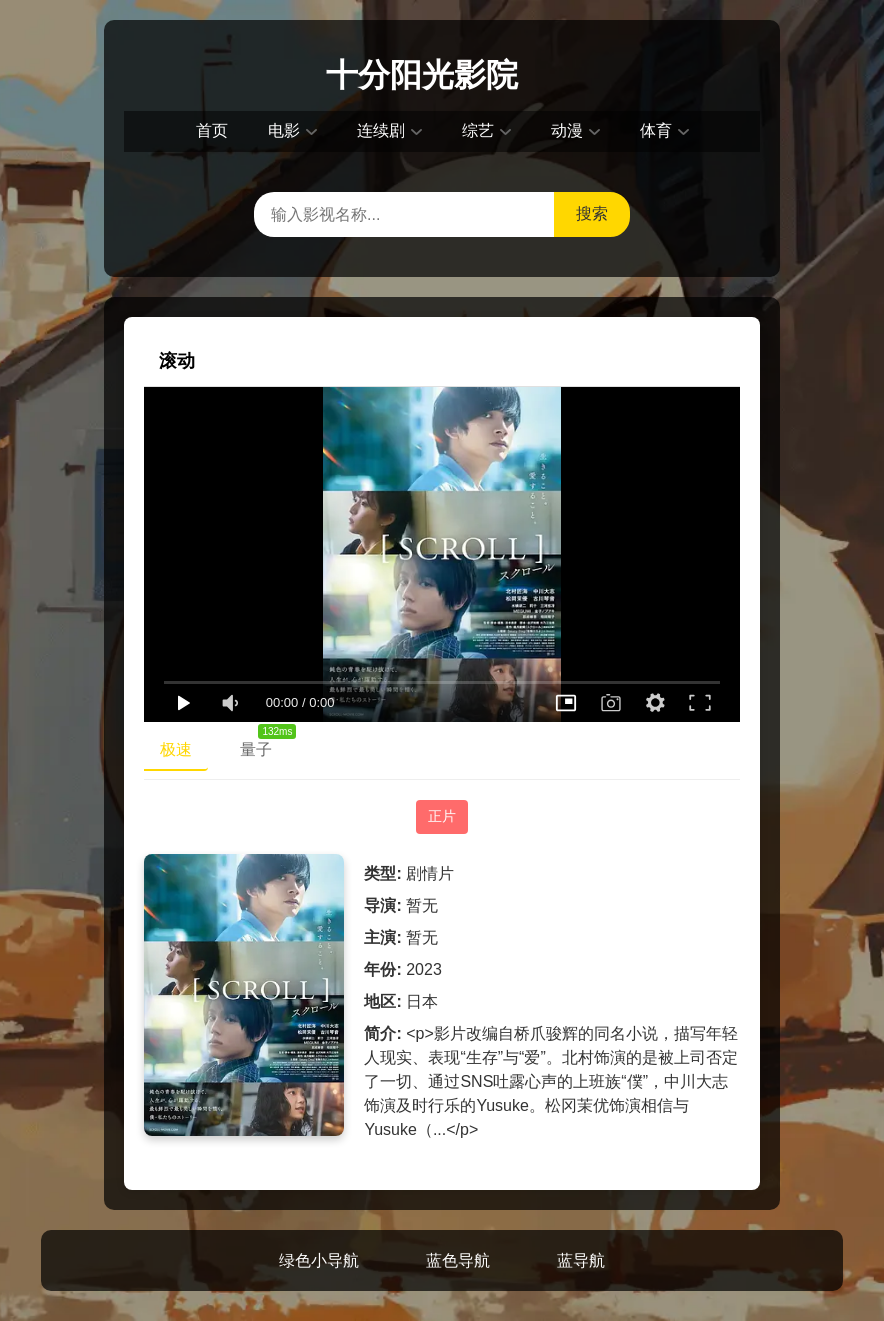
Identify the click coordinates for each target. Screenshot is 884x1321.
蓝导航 (581, 1260)
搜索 (592, 213)
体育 (656, 130)
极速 (176, 749)
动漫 (567, 130)
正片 (442, 816)
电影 (284, 130)
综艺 (478, 130)
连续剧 (381, 130)
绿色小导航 (319, 1260)
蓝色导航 (458, 1260)
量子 (264, 745)
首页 (212, 130)
